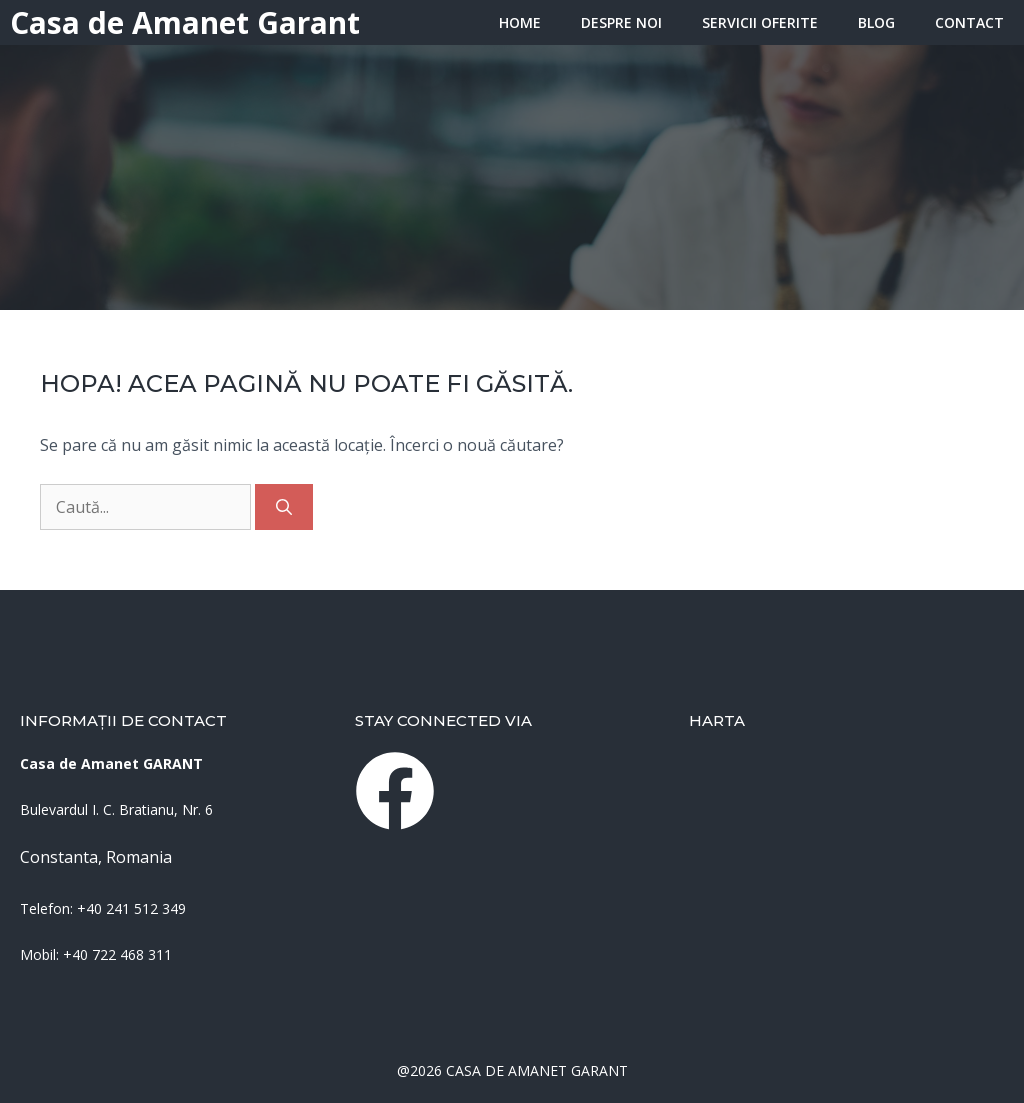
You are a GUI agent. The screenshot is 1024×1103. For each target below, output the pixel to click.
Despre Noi (621, 22)
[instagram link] (395, 791)
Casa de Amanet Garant (185, 22)
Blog (876, 22)
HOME (520, 22)
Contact (969, 22)
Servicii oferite (760, 22)
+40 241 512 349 (131, 908)
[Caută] (284, 507)
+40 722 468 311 (117, 954)
